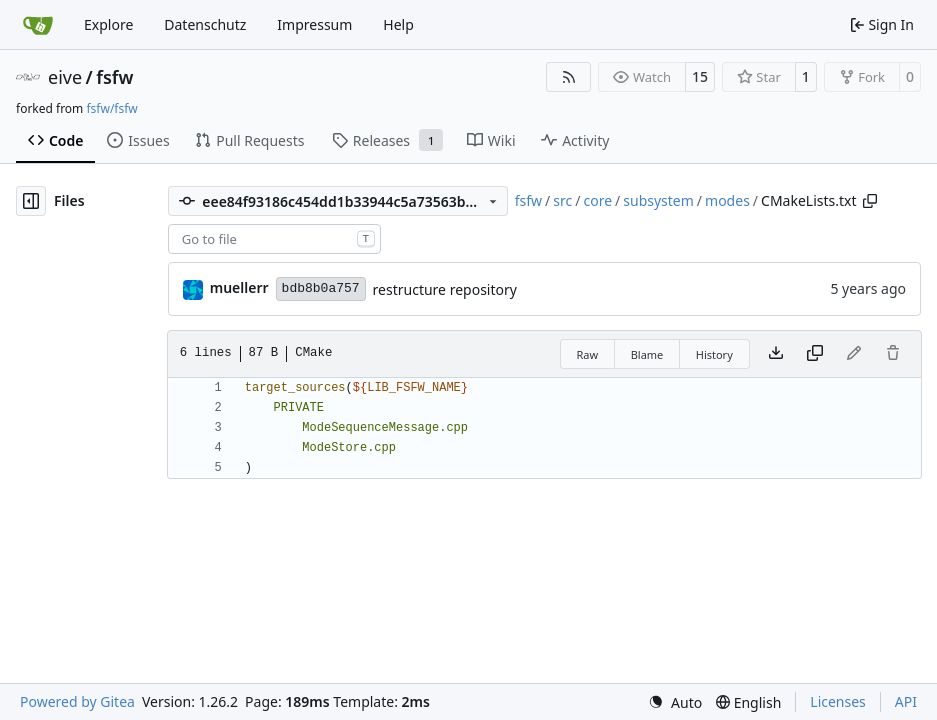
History (714, 354)
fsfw (114, 77)
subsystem (658, 200)
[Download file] (776, 354)
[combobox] (274, 239)
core (597, 200)
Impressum (314, 24)
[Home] (38, 25)
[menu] (675, 702)
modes (727, 200)
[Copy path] (870, 201)
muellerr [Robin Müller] (239, 287)
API (906, 701)
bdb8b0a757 (321, 288)
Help (398, 24)
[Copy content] (815, 354)
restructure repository (445, 289)
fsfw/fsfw (111, 108)
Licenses (838, 701)
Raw (588, 354)
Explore (108, 24)
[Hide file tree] (31, 201)
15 (700, 76)
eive (65, 77)
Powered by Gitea (77, 701)
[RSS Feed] (569, 77)
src (562, 200)
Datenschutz (205, 24)
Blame (647, 354)
